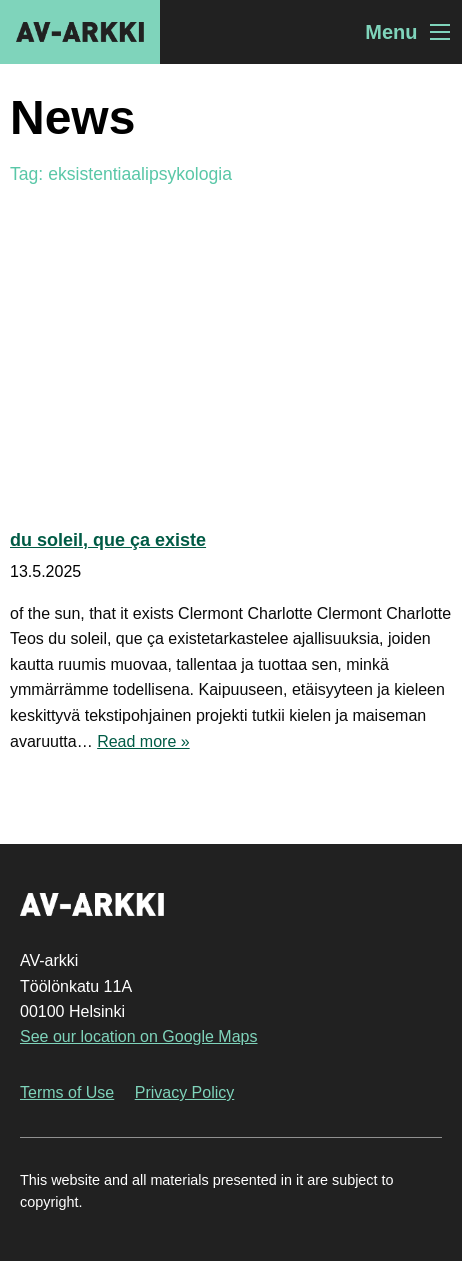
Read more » (143, 741)
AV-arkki (80, 32)
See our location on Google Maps (138, 1036)
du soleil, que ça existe (108, 540)
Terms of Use (67, 1092)
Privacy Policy (185, 1092)
